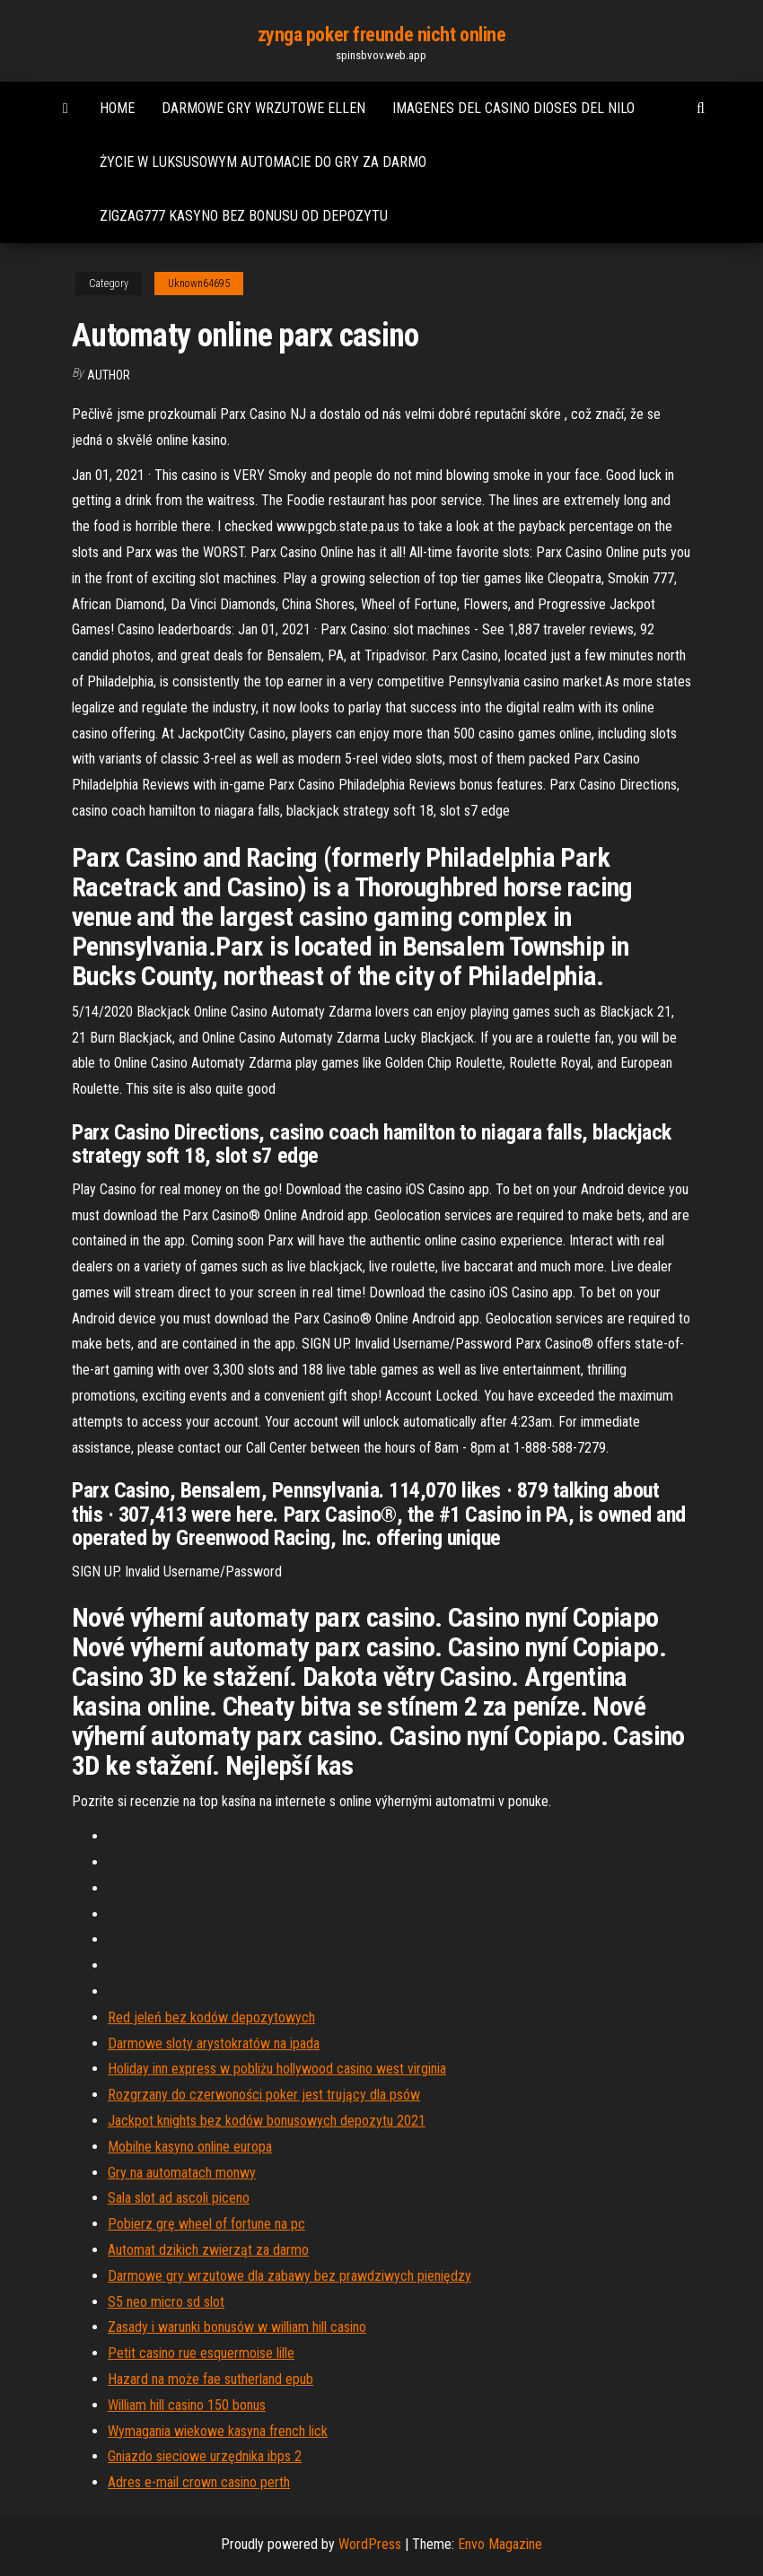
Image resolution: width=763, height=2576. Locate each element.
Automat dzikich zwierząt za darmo (208, 2249)
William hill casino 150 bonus (187, 2405)
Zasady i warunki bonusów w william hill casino (237, 2327)
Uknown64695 (199, 283)
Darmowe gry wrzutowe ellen (263, 108)
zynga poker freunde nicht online (382, 34)
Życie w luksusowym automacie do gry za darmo (263, 161)
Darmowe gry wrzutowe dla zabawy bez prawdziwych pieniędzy (289, 2275)
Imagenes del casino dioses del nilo (513, 108)
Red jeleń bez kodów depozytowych (211, 2017)
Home (117, 108)
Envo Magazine (500, 2544)
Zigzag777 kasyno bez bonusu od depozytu (244, 215)
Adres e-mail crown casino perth (199, 2482)
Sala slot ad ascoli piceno (179, 2197)
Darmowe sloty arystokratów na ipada (214, 2043)
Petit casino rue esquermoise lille (201, 2353)
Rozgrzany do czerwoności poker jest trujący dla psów (264, 2094)
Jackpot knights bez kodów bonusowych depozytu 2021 (266, 2120)
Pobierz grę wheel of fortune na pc (206, 2223)
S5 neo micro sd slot (166, 2301)
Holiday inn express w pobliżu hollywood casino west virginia (277, 2068)
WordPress (369, 2544)
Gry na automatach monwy (182, 2172)
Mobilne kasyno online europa (190, 2146)
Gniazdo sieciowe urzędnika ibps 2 (205, 2456)
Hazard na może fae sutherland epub (210, 2379)
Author (108, 375)
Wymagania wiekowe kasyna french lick (218, 2431)
